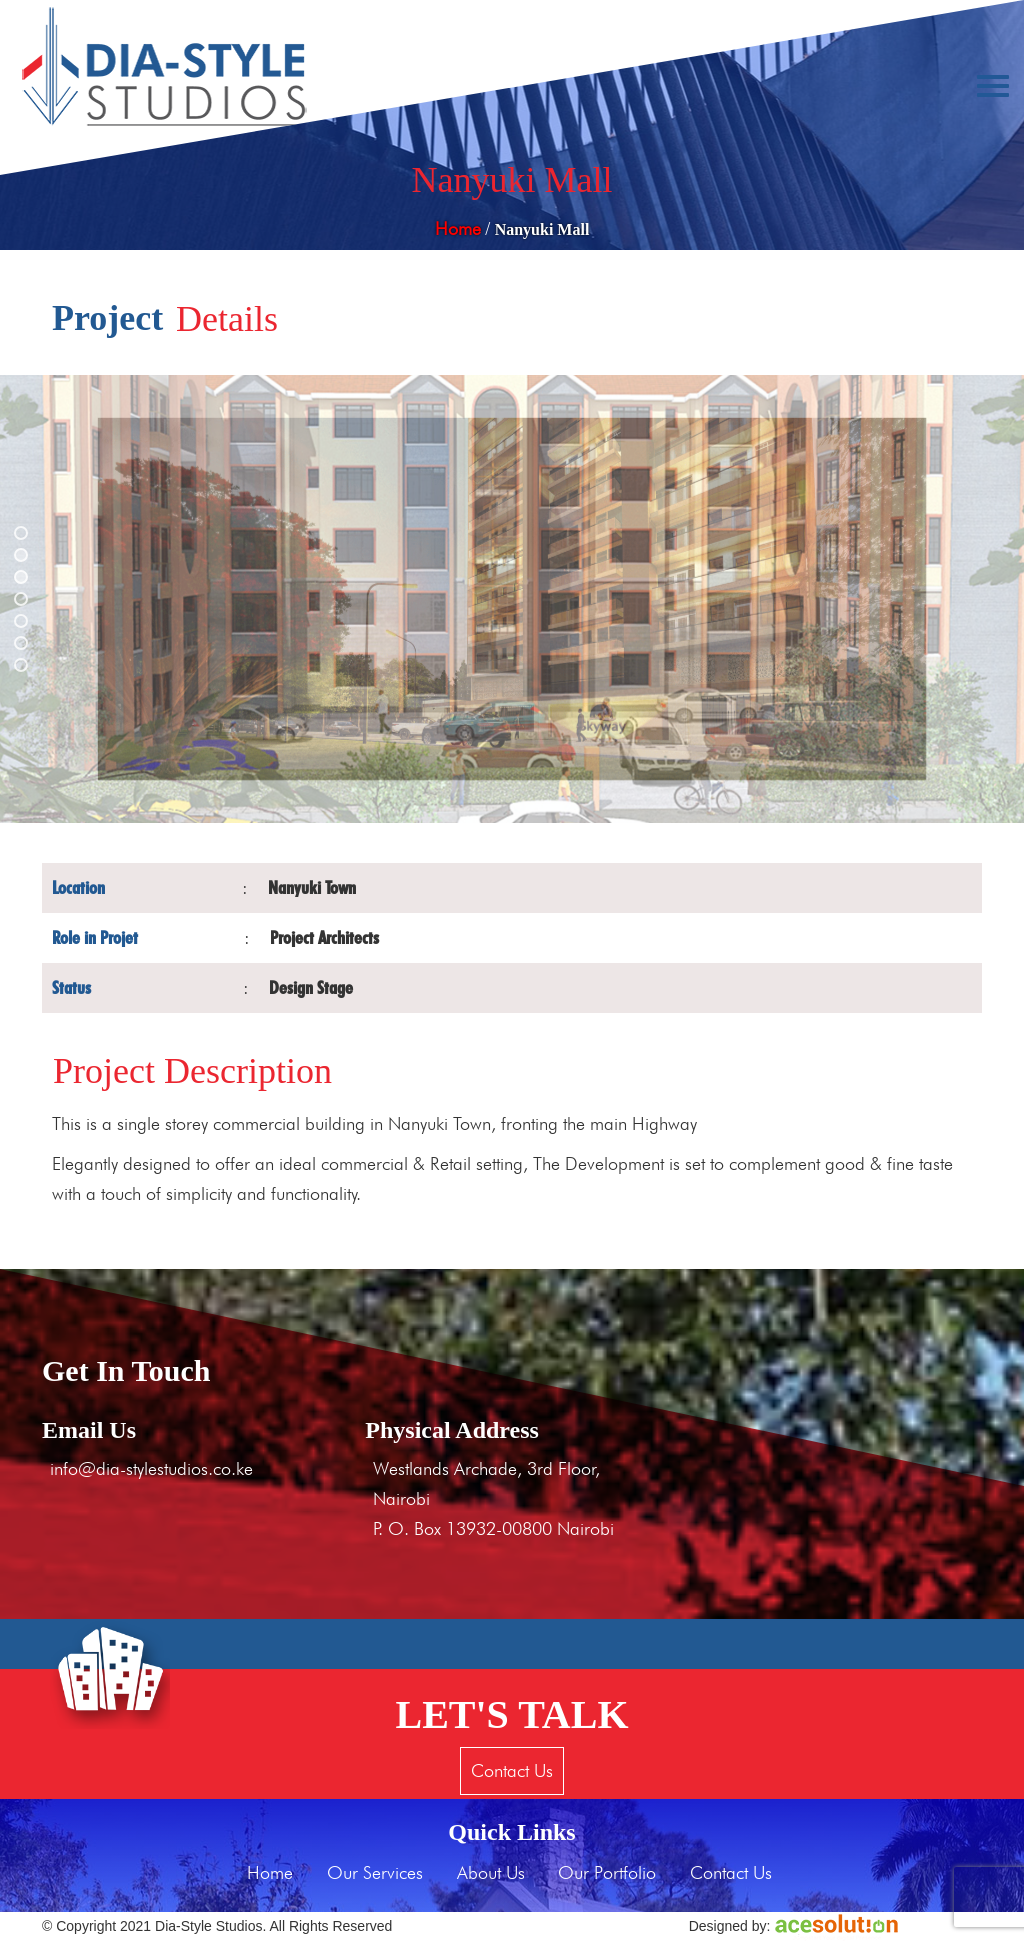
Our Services (375, 1872)
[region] (512, 599)
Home (458, 228)
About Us (491, 1872)
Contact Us (512, 1770)
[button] (21, 533)
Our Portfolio (607, 1872)
